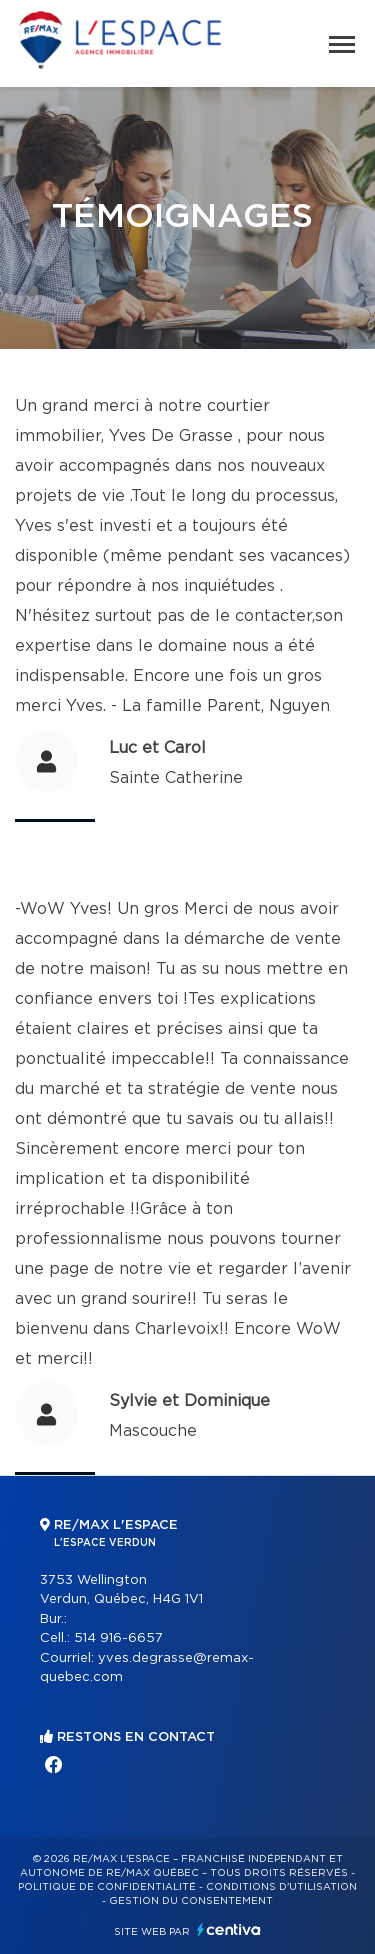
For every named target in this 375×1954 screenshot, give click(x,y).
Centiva (229, 1929)
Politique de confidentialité (107, 1887)
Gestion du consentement (191, 1901)
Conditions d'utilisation (281, 1887)
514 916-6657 (118, 1638)
